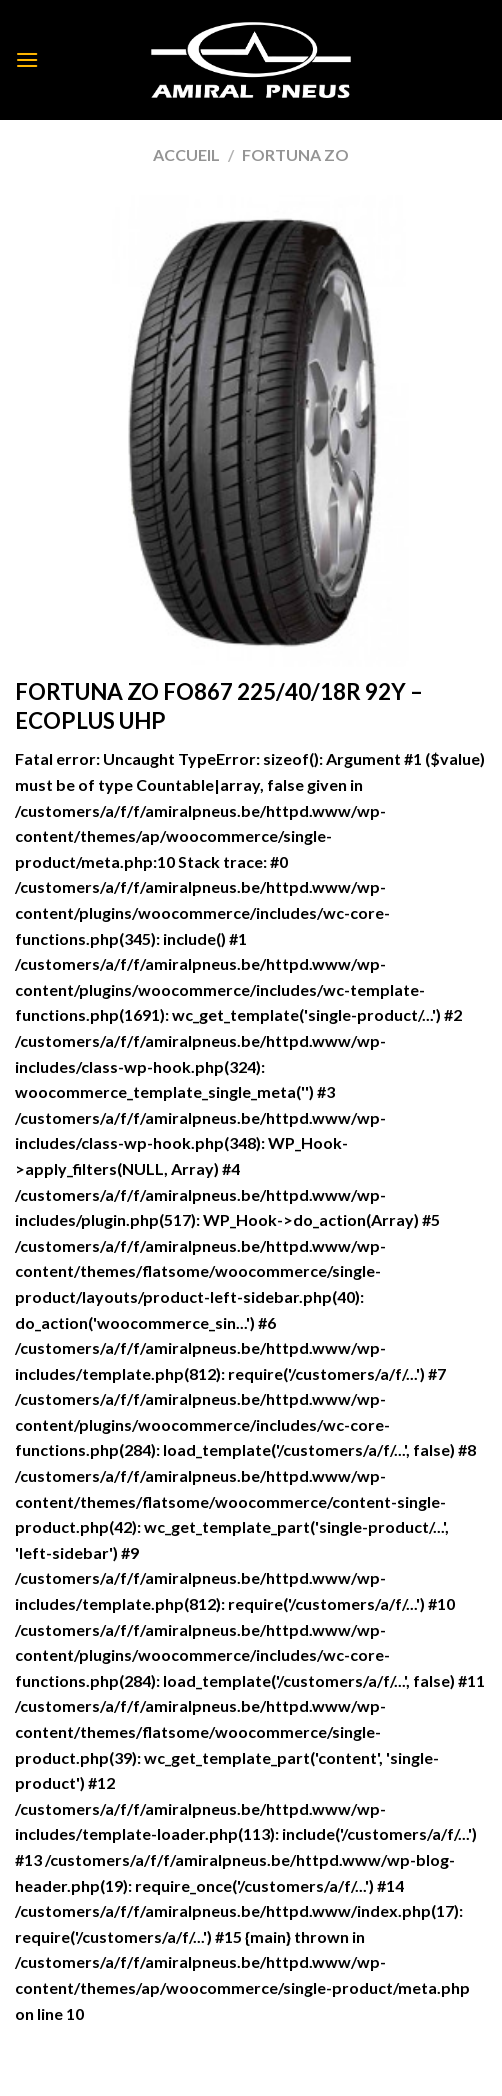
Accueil (186, 154)
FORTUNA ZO (295, 154)
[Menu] (27, 59)
